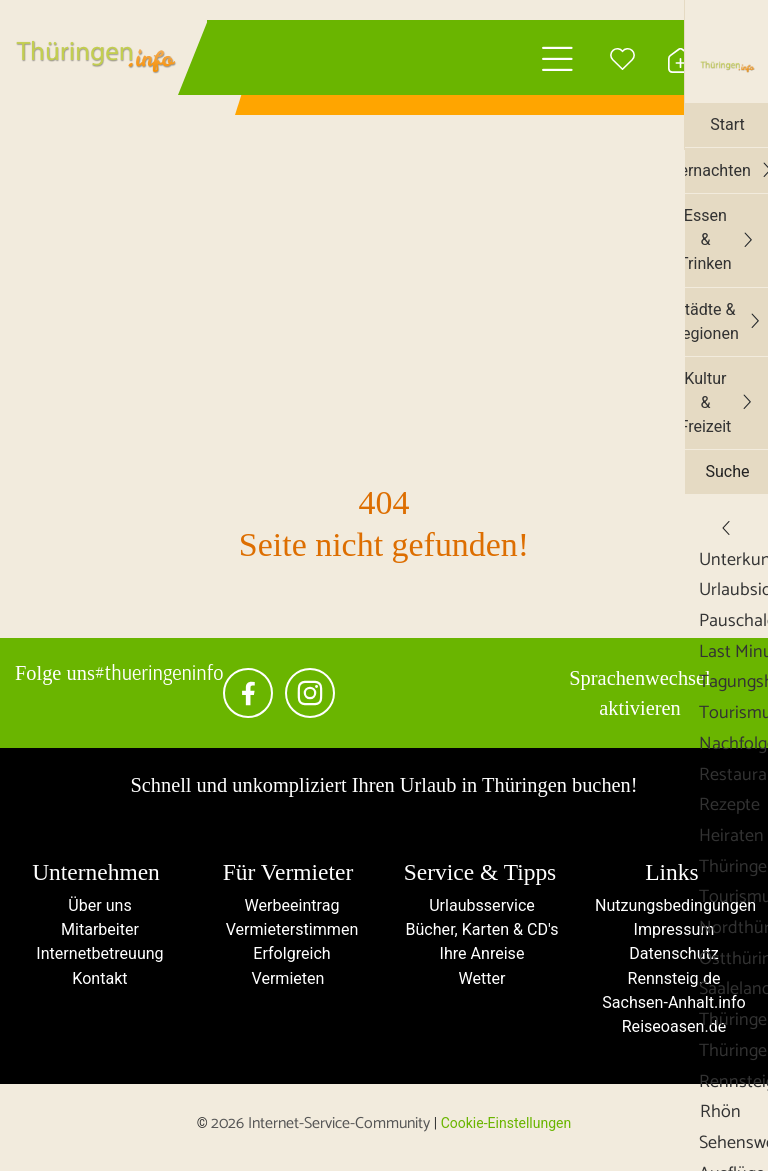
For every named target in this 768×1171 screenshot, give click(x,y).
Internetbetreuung (96, 957)
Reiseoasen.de (672, 1032)
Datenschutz (672, 957)
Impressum (672, 932)
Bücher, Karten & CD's (480, 932)
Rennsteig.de (672, 982)
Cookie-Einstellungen (506, 1130)
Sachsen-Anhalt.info (672, 1007)
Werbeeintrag (288, 907)
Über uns (96, 907)
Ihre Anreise (480, 957)
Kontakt (95, 982)
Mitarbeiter (96, 932)
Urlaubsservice (479, 907)
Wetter (480, 982)
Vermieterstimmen (287, 932)
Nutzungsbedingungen (676, 907)
